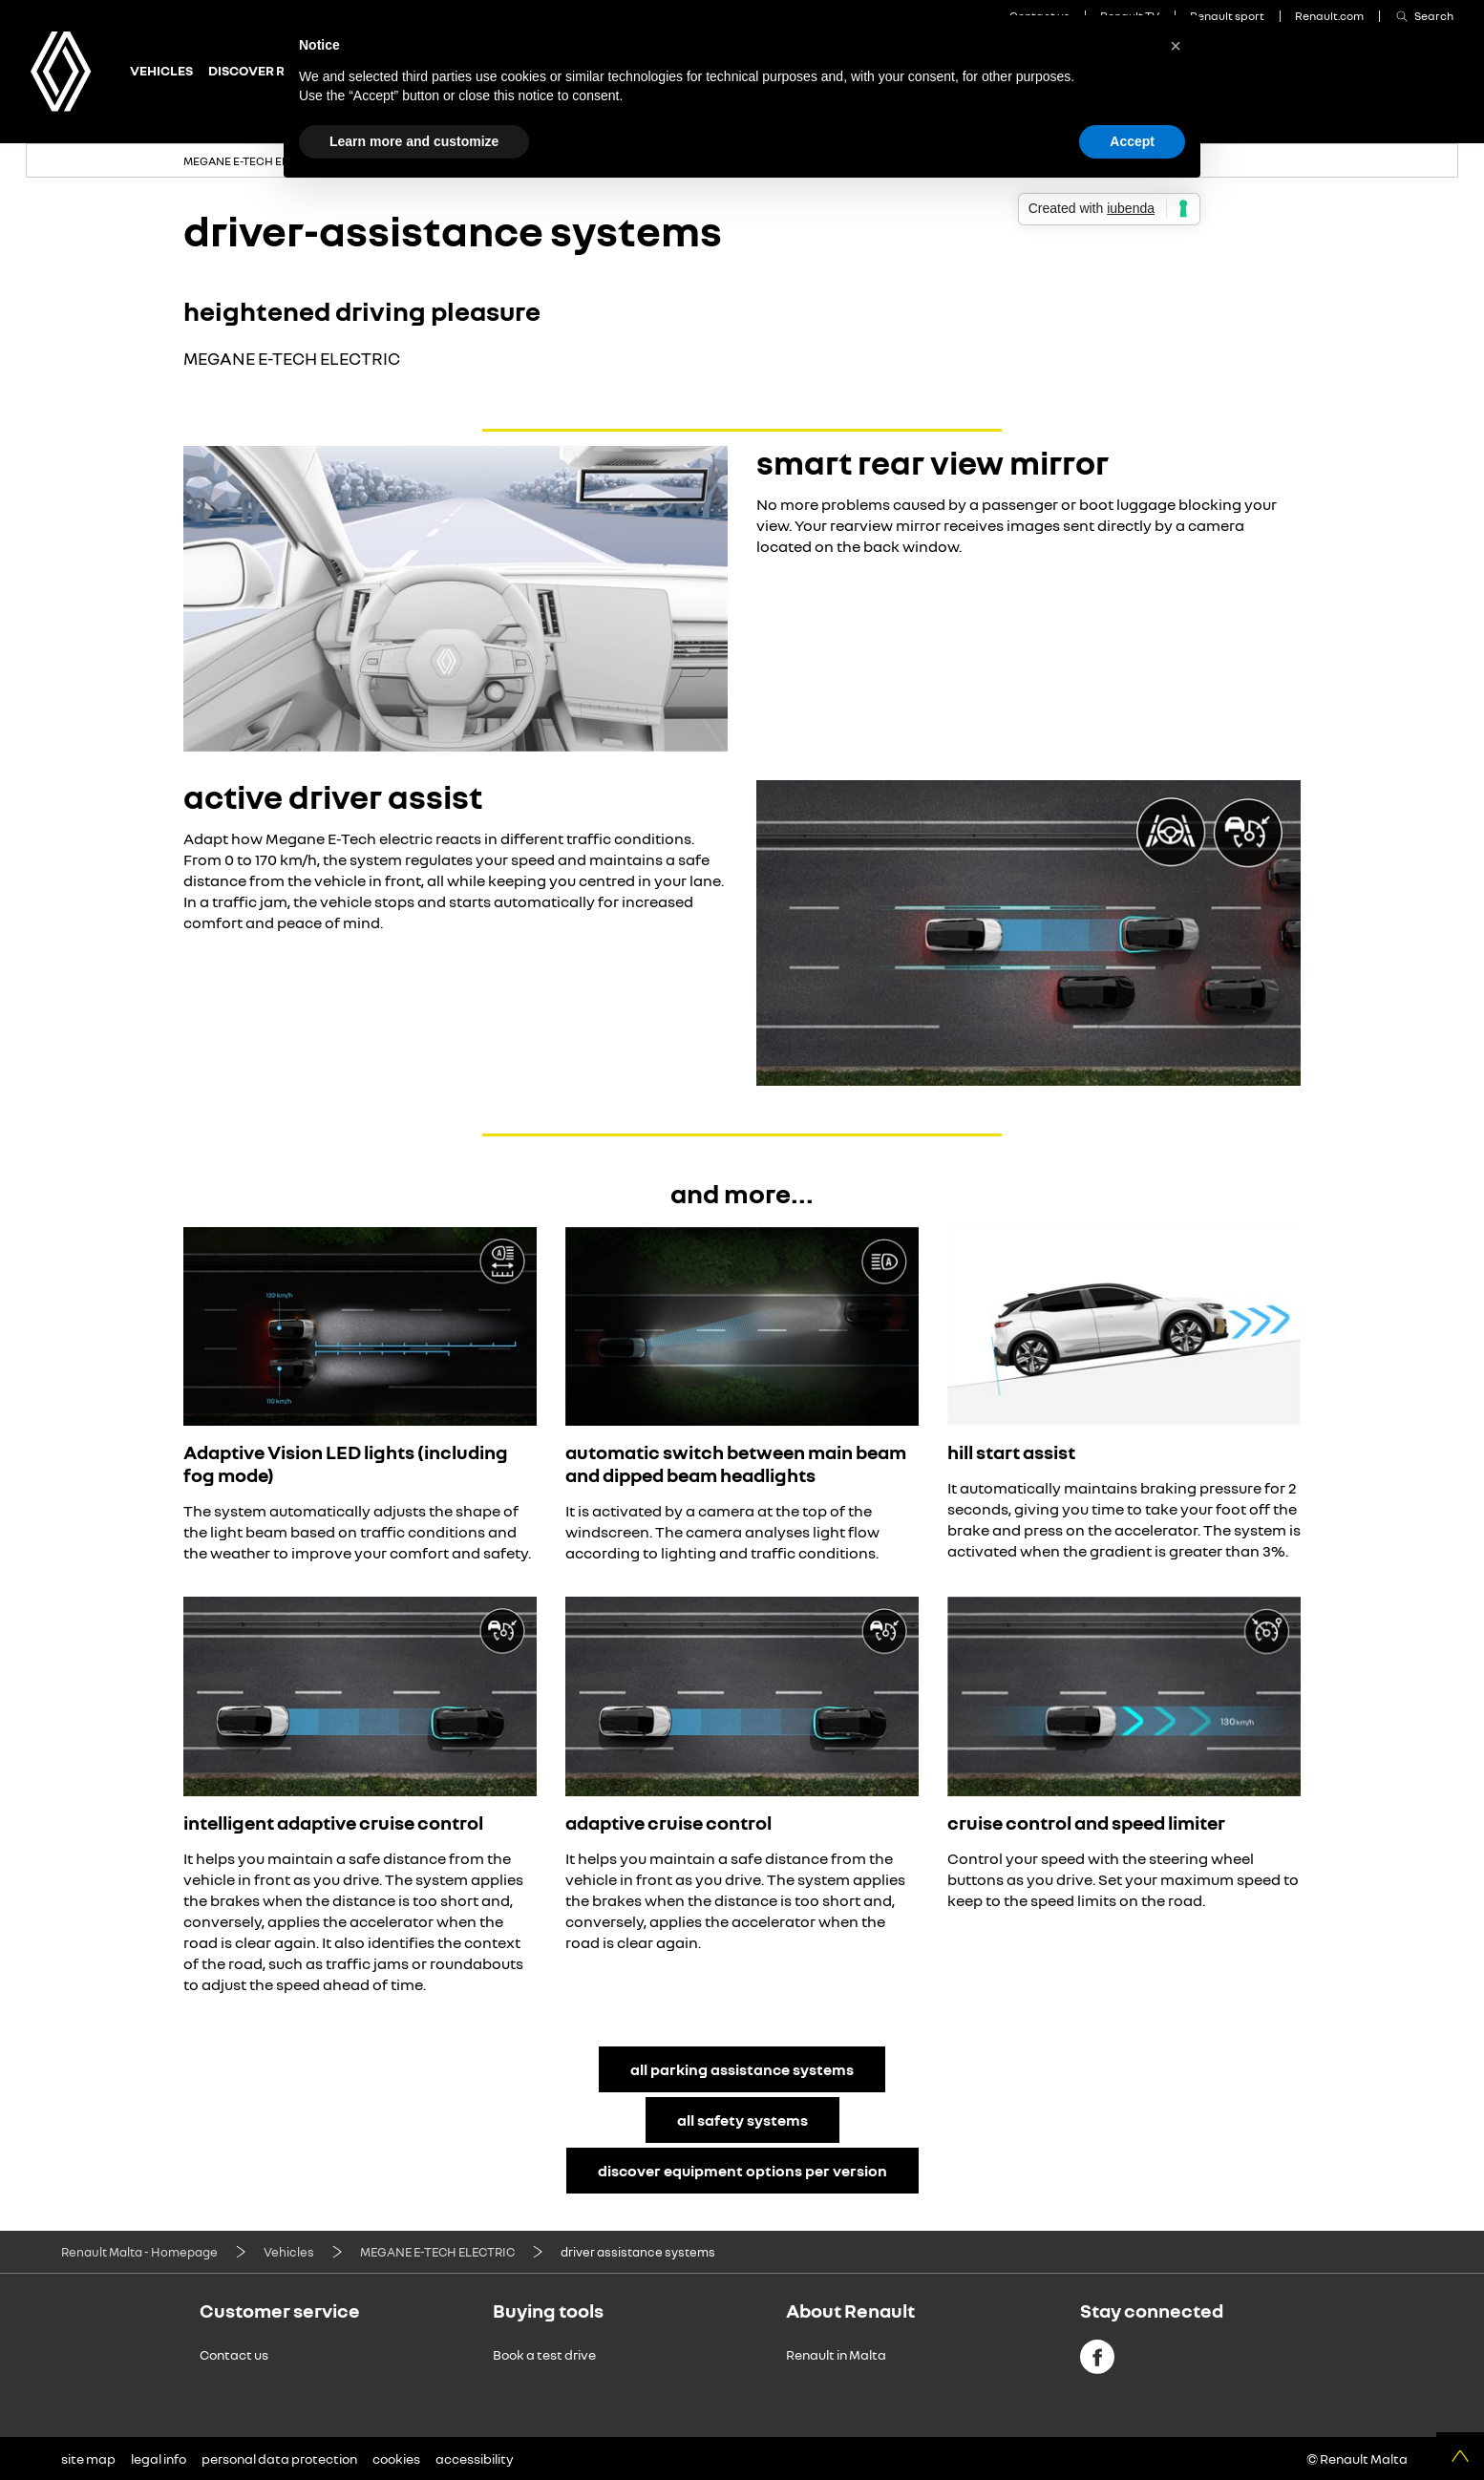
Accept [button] (1132, 141)
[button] (1175, 46)
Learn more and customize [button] (413, 141)
